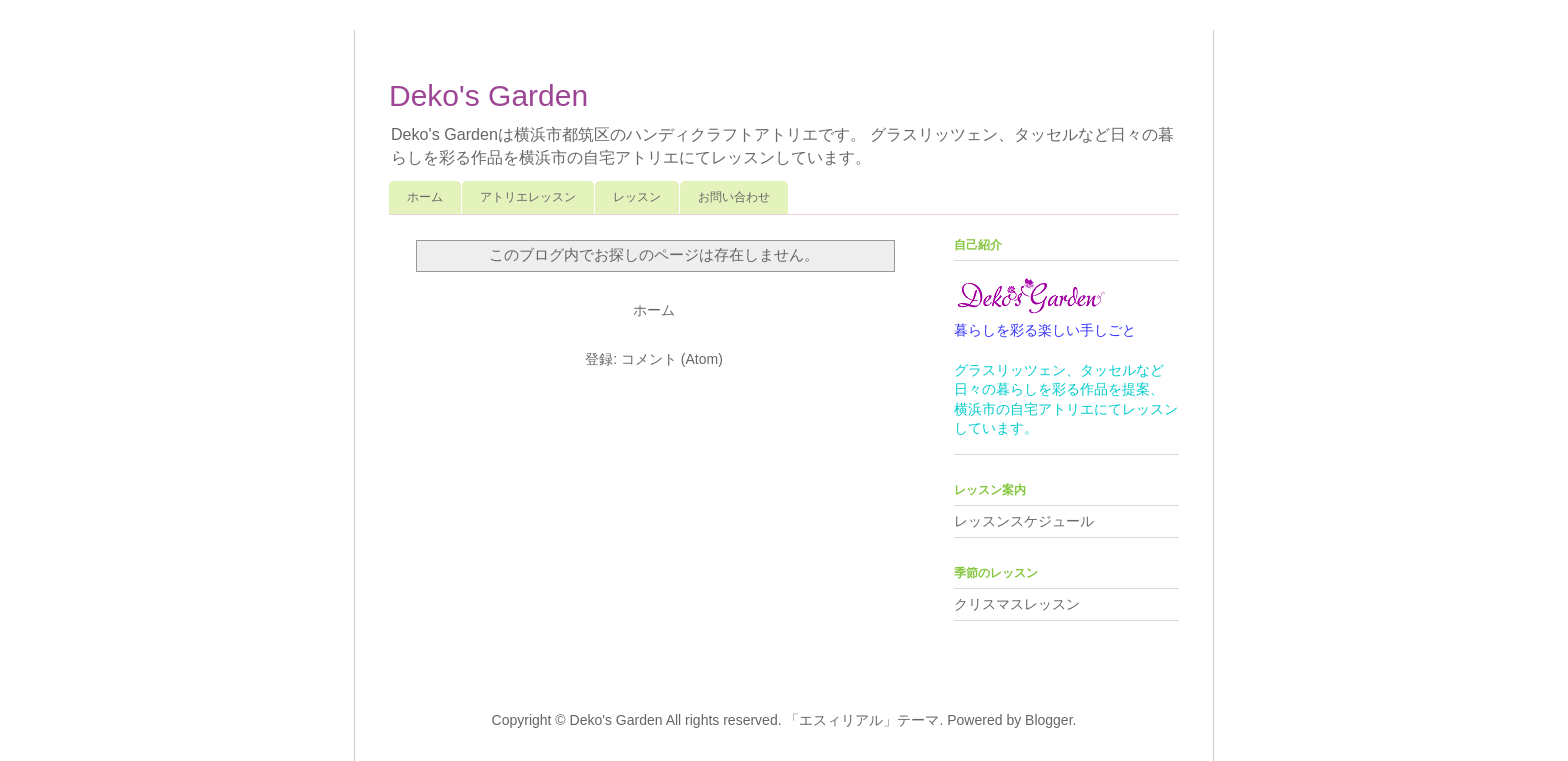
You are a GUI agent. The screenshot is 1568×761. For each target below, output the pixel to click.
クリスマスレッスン (1017, 604)
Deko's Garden (488, 95)
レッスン (637, 197)
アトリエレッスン (528, 197)
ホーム (425, 197)
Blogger (1048, 720)
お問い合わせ (734, 197)
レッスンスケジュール (1024, 521)
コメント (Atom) (672, 359)
